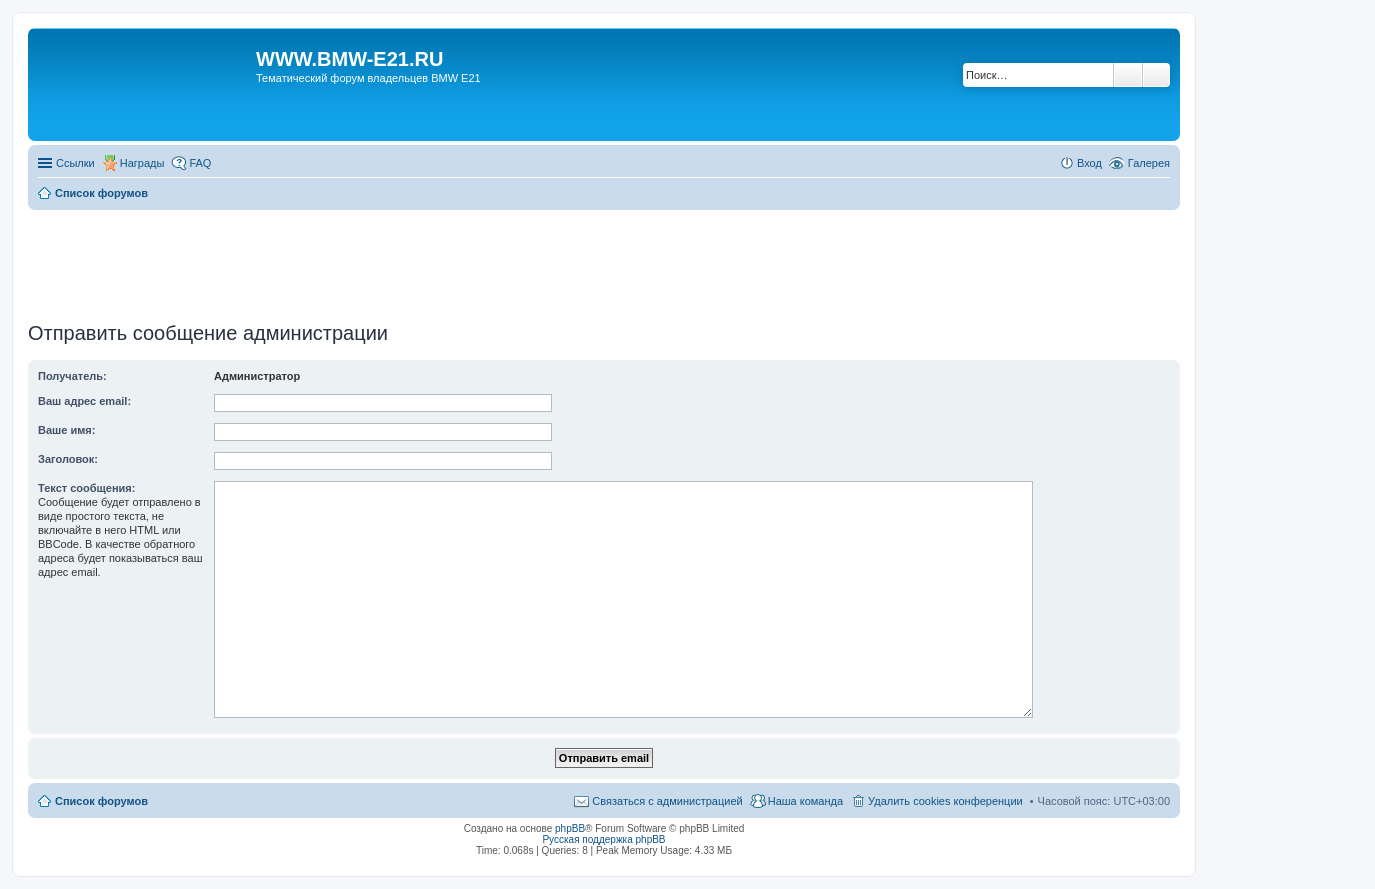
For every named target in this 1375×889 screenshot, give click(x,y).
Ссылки (75, 163)
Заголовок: (68, 459)
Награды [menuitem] (142, 163)
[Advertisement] (604, 259)
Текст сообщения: (86, 488)
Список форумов (101, 801)
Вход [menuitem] (1089, 163)
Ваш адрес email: (84, 401)
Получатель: (72, 376)
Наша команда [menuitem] (805, 801)
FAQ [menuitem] (200, 163)
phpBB (570, 828)
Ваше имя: (66, 430)
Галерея (1149, 163)
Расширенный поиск (1156, 75)
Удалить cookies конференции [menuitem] (945, 801)
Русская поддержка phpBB (603, 839)
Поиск (1128, 75)
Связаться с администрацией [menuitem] (667, 801)
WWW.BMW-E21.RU (349, 59)
